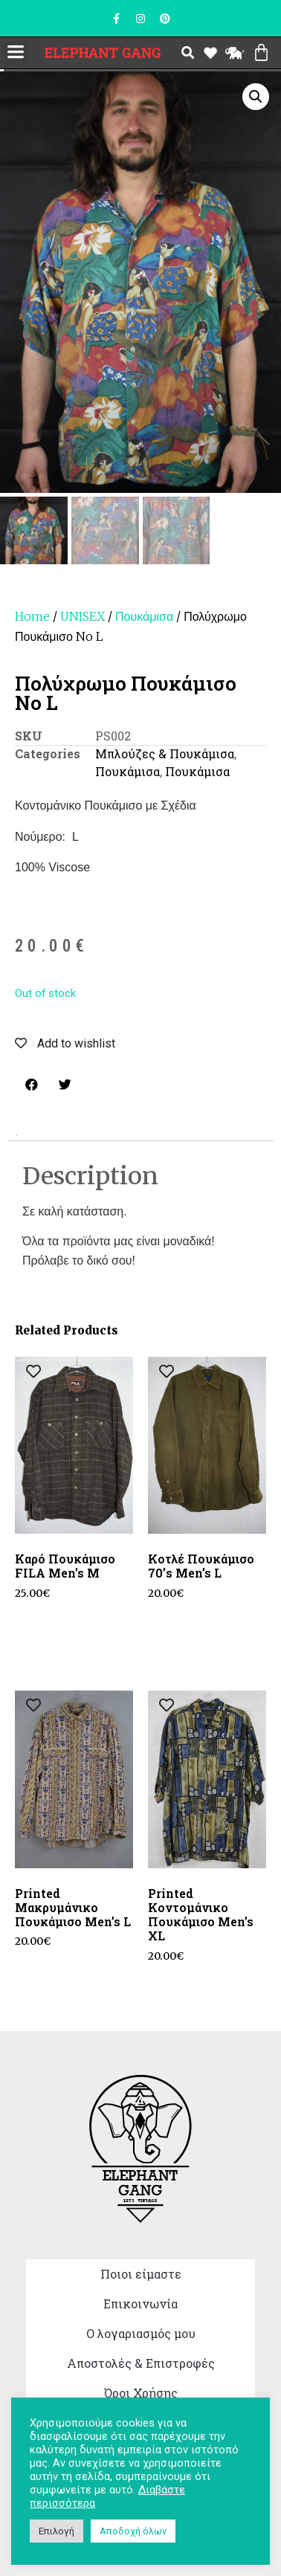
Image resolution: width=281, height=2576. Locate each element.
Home (32, 616)
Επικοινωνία (140, 2303)
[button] (15, 53)
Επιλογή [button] (56, 2531)
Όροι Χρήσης (141, 2393)
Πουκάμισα (144, 616)
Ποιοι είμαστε (140, 2274)
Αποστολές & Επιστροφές (141, 2363)
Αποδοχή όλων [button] (133, 2531)
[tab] (16, 1135)
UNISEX (82, 616)
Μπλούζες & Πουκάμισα (164, 753)
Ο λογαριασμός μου (141, 2333)
